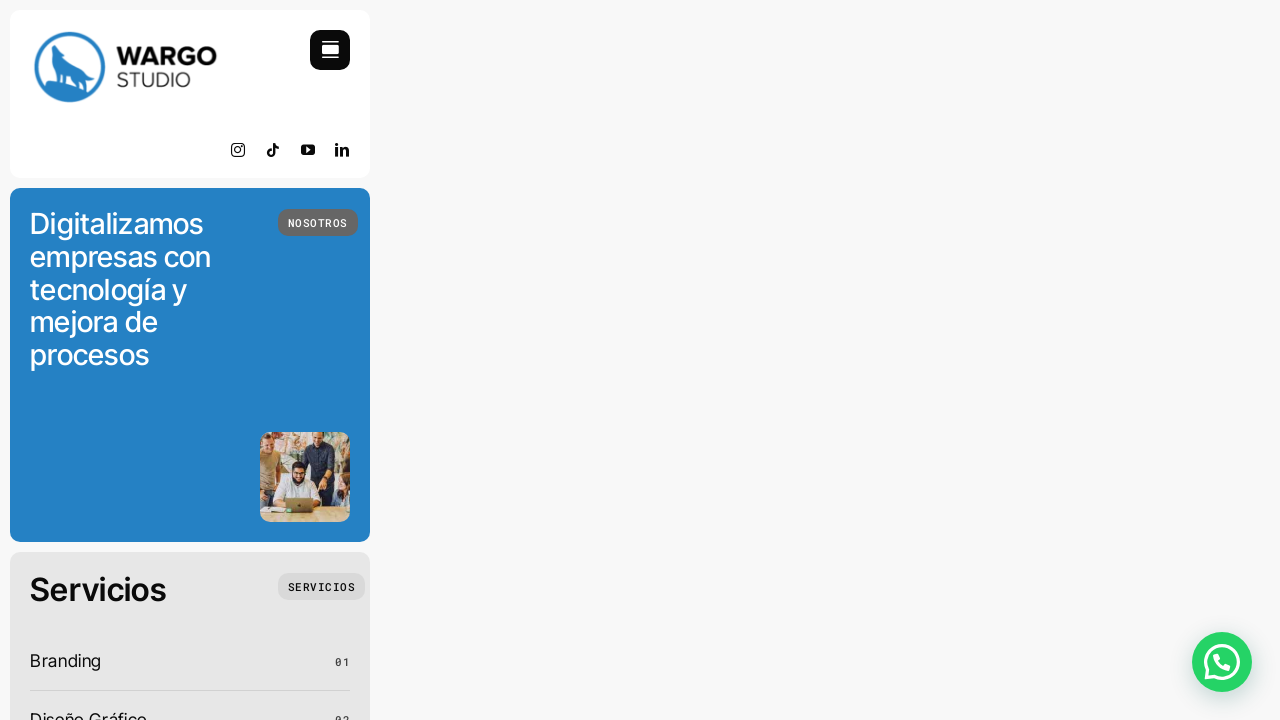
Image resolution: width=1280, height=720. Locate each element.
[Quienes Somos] (318, 222)
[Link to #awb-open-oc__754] (330, 50)
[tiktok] (273, 150)
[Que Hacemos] (322, 586)
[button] (1222, 662)
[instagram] (238, 150)
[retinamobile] (125, 38)
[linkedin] (342, 150)
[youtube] (308, 150)
